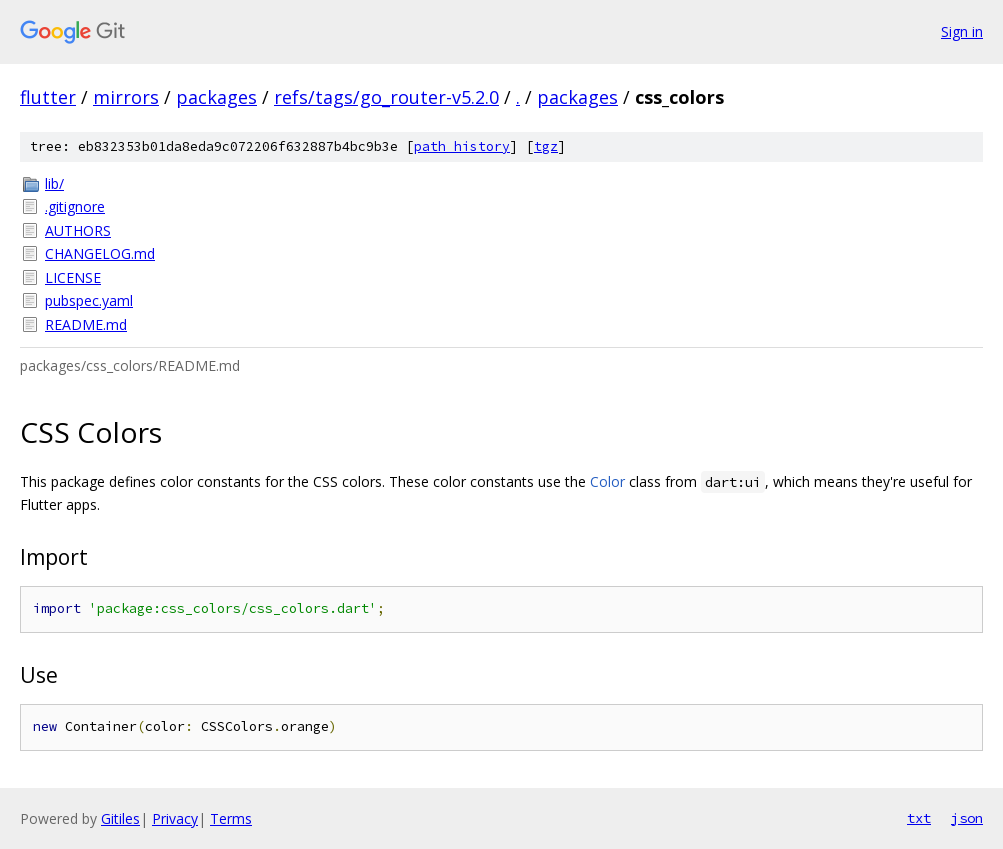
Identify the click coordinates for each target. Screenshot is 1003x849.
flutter (48, 97)
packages (216, 97)
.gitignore (75, 206)
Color (607, 481)
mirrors (126, 97)
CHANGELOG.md (100, 253)
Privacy (175, 818)
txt (919, 818)
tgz (546, 146)
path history (462, 146)
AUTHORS (78, 230)
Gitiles (120, 818)
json (967, 818)
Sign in (962, 31)
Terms (231, 818)
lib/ (54, 183)
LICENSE (73, 277)
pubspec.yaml (89, 300)
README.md (86, 324)
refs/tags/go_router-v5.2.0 (386, 97)
